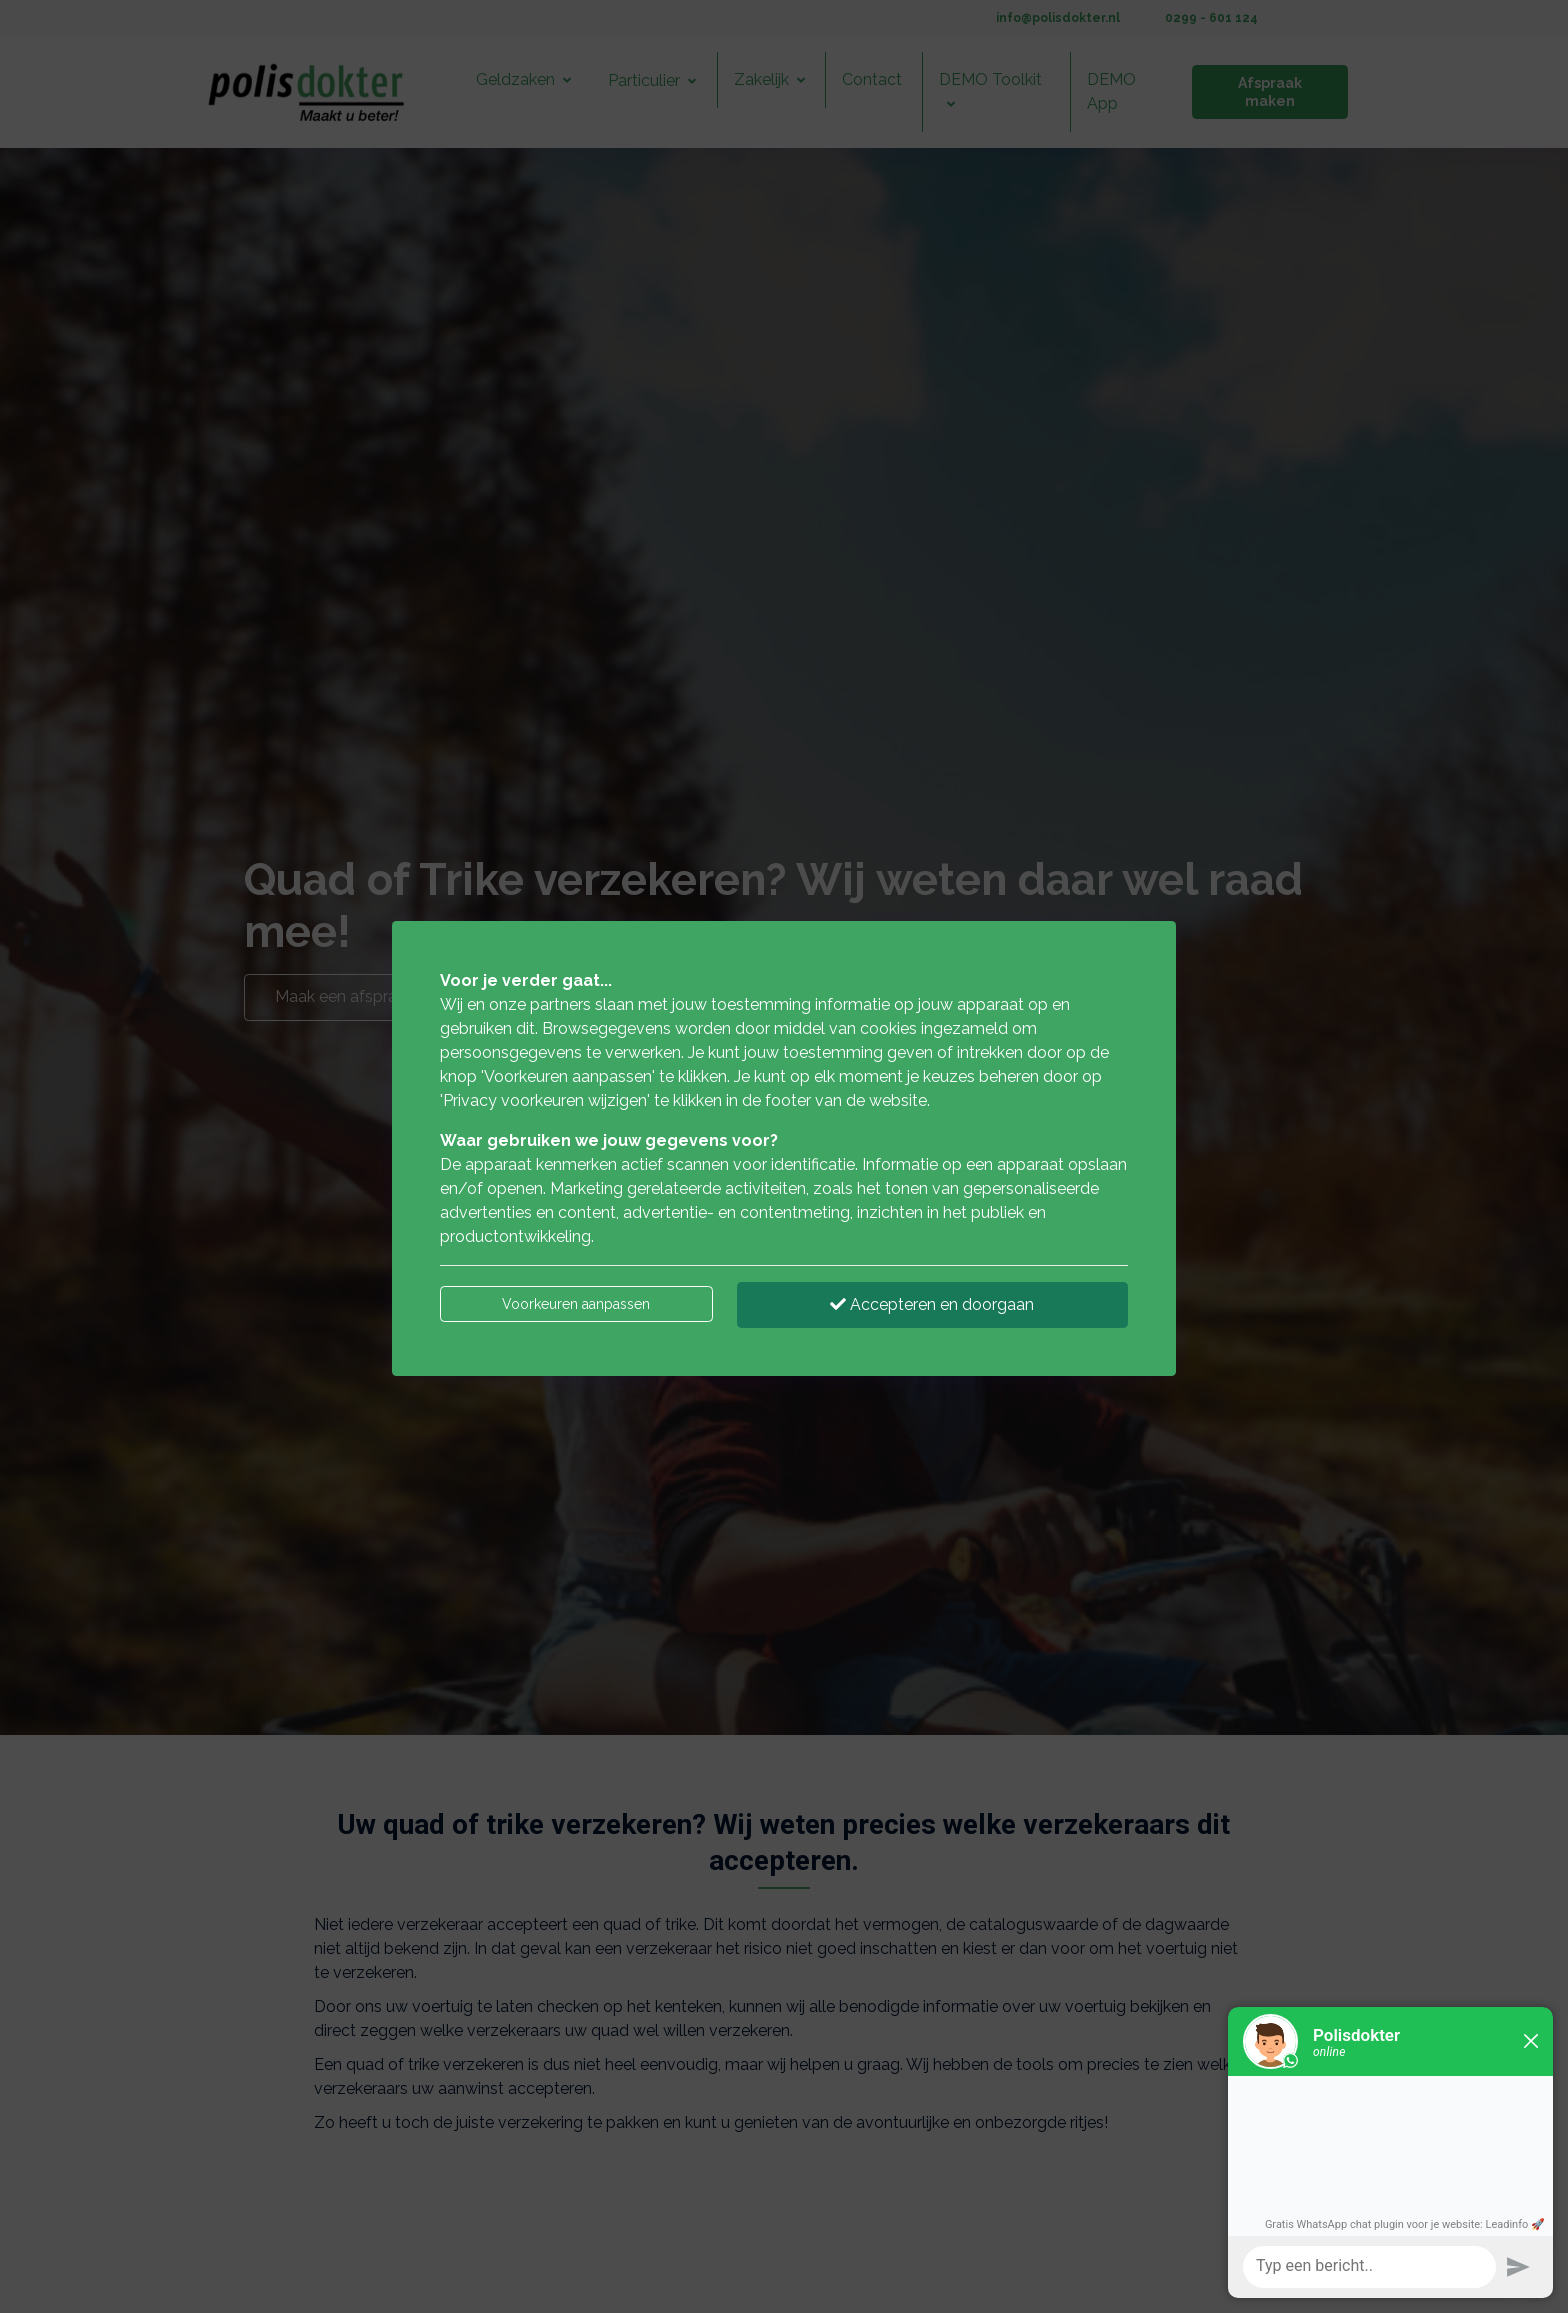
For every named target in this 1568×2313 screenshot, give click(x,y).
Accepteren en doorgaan (932, 1304)
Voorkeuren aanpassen (576, 1304)
